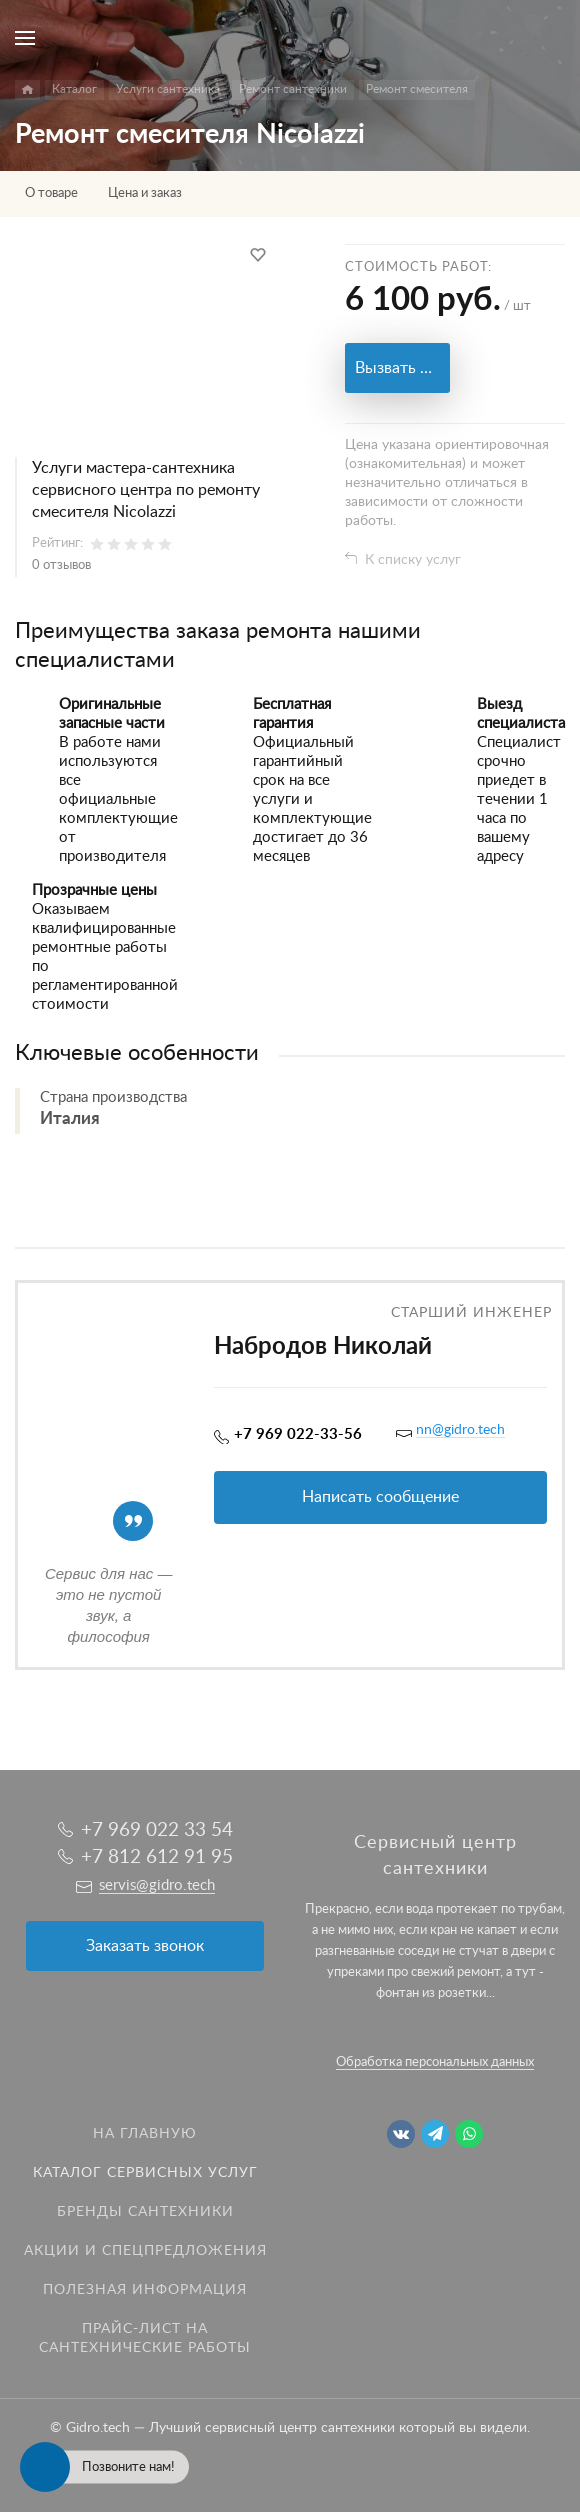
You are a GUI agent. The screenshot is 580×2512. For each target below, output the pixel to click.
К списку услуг (413, 560)
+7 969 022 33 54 (157, 1830)
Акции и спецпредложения (145, 2251)
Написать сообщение (380, 1497)
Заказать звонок (145, 1946)
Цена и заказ (145, 193)
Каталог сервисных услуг (145, 2173)
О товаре (51, 193)
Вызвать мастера (402, 368)
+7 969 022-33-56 (298, 1434)
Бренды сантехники (145, 2212)
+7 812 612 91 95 (157, 1857)
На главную (145, 2134)
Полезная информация (145, 2290)
